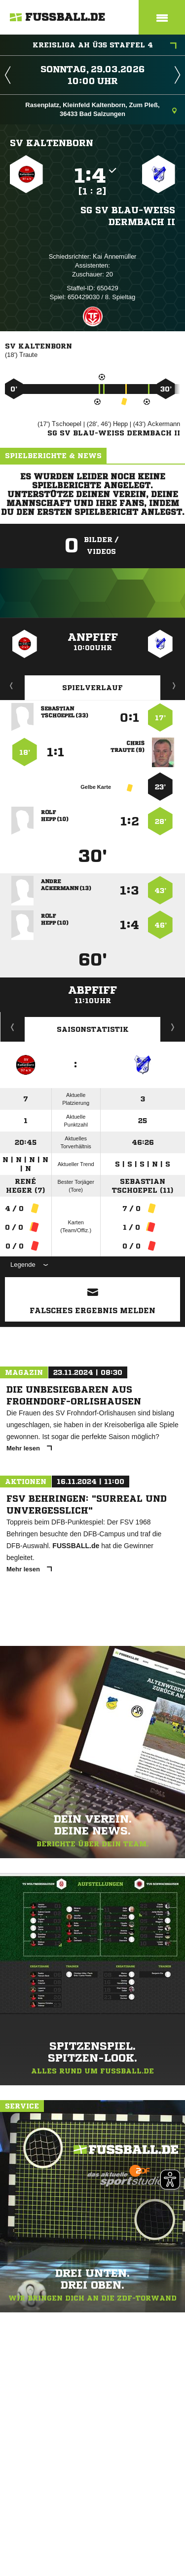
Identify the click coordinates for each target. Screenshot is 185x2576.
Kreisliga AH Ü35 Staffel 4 (105, 45)
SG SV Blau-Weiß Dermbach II (127, 215)
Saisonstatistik (93, 1029)
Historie (12, 1027)
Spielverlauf (92, 687)
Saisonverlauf (173, 1027)
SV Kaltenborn (51, 142)
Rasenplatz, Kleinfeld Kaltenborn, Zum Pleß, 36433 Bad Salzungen (101, 109)
